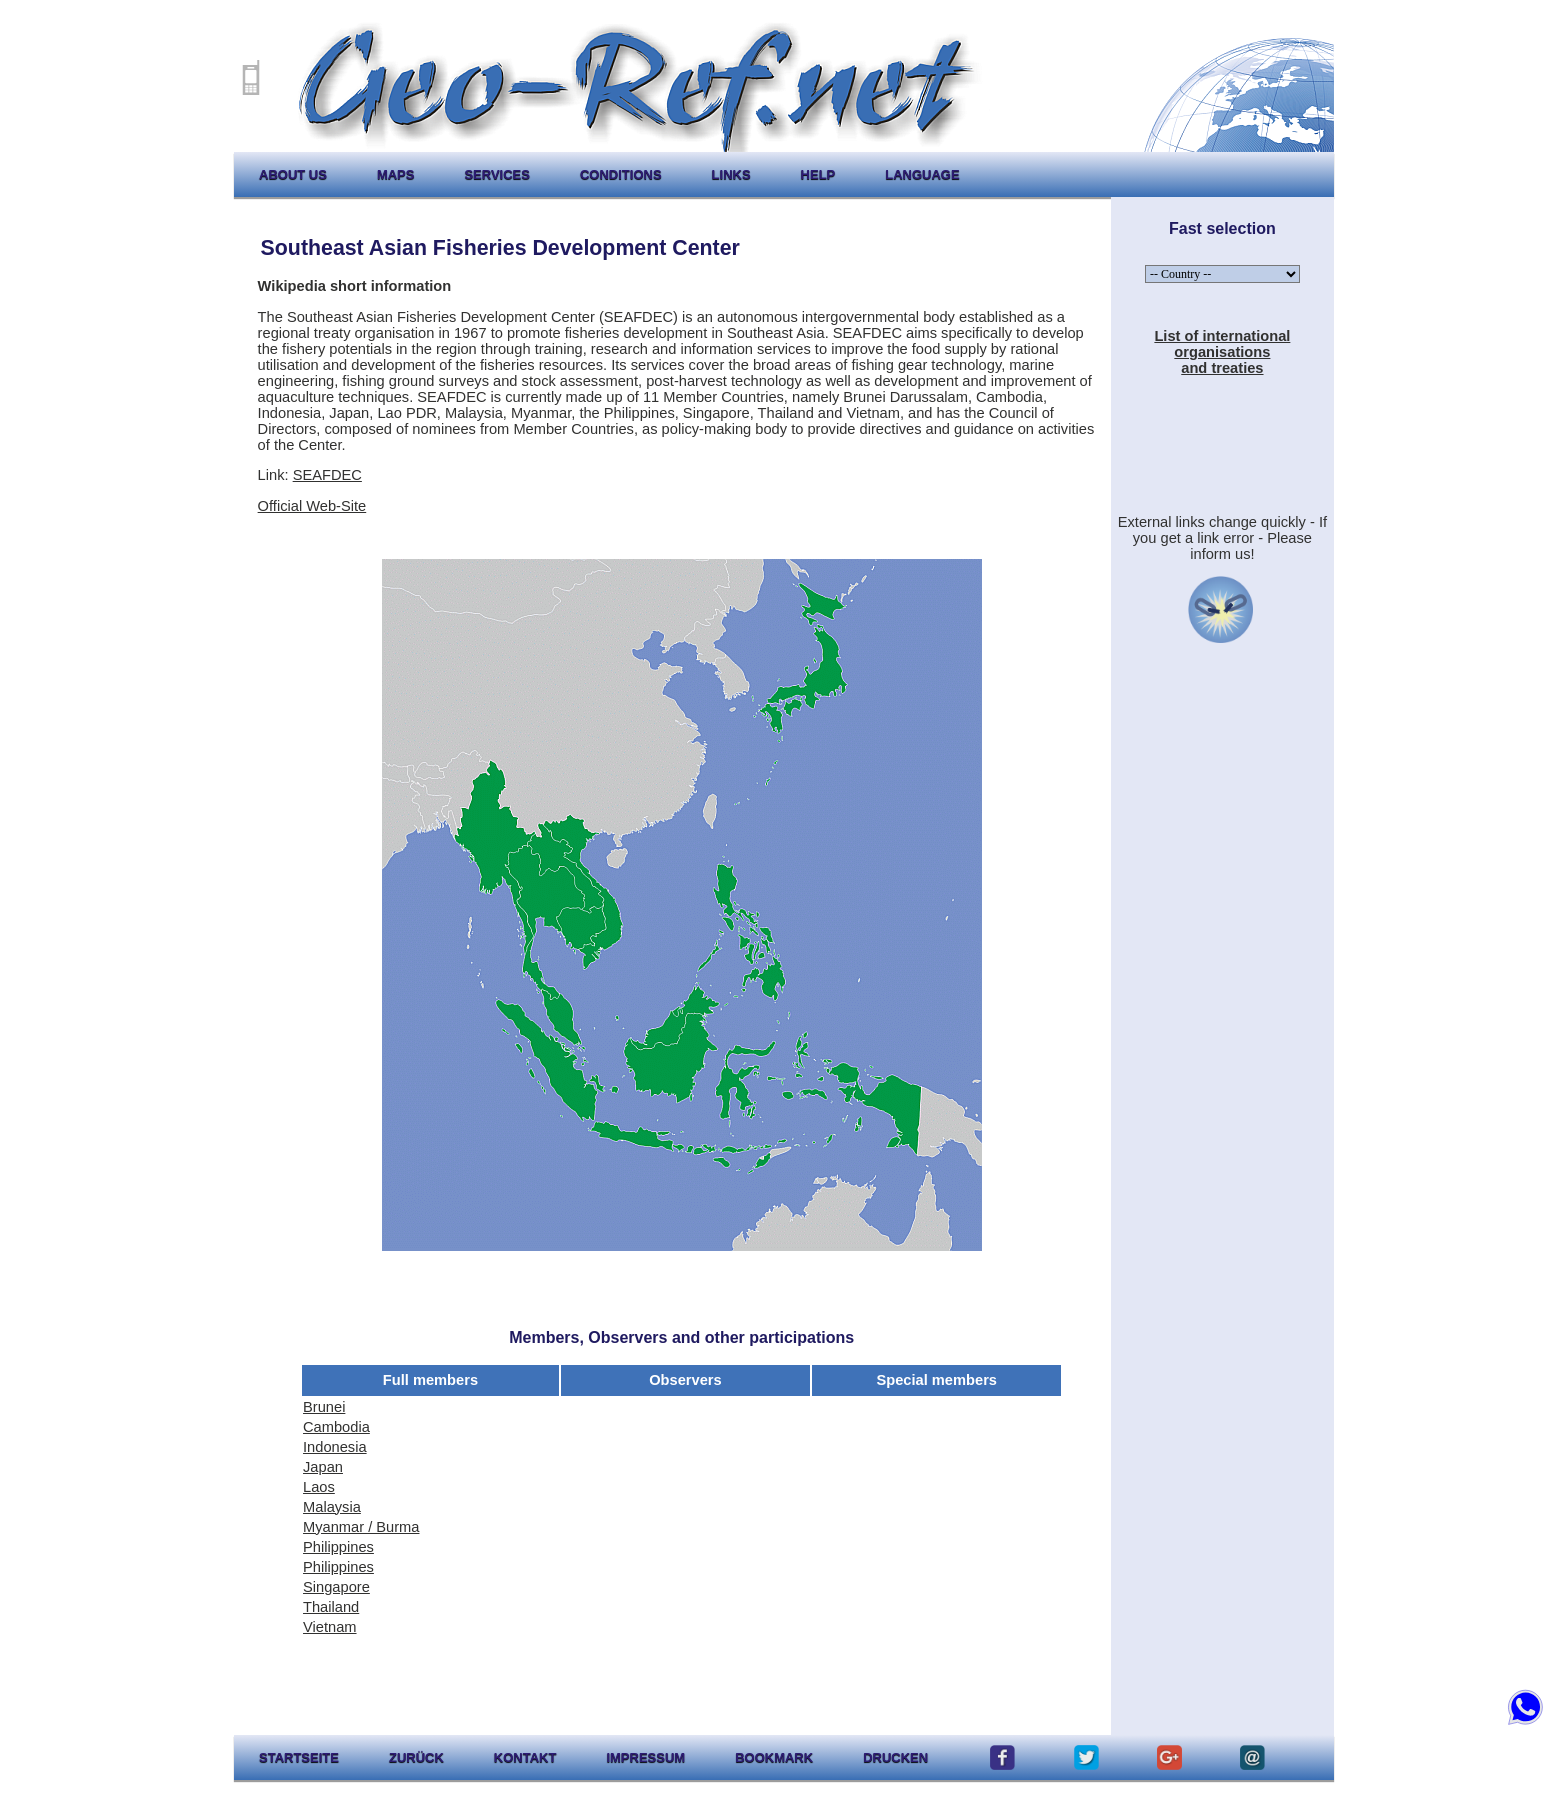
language (922, 174)
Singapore (336, 1587)
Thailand (331, 1607)
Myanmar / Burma (361, 1527)
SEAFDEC (327, 475)
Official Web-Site (312, 506)
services (497, 174)
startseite (299, 1757)
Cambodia (336, 1427)
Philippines (338, 1547)
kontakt (525, 1757)
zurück (416, 1757)
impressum (645, 1757)
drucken (895, 1757)
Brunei (324, 1407)
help (818, 174)
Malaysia (332, 1507)
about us (293, 174)
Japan (323, 1467)
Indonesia (335, 1447)
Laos (319, 1487)
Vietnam (330, 1627)
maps (396, 174)
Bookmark (774, 1757)
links (731, 174)
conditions (621, 174)
